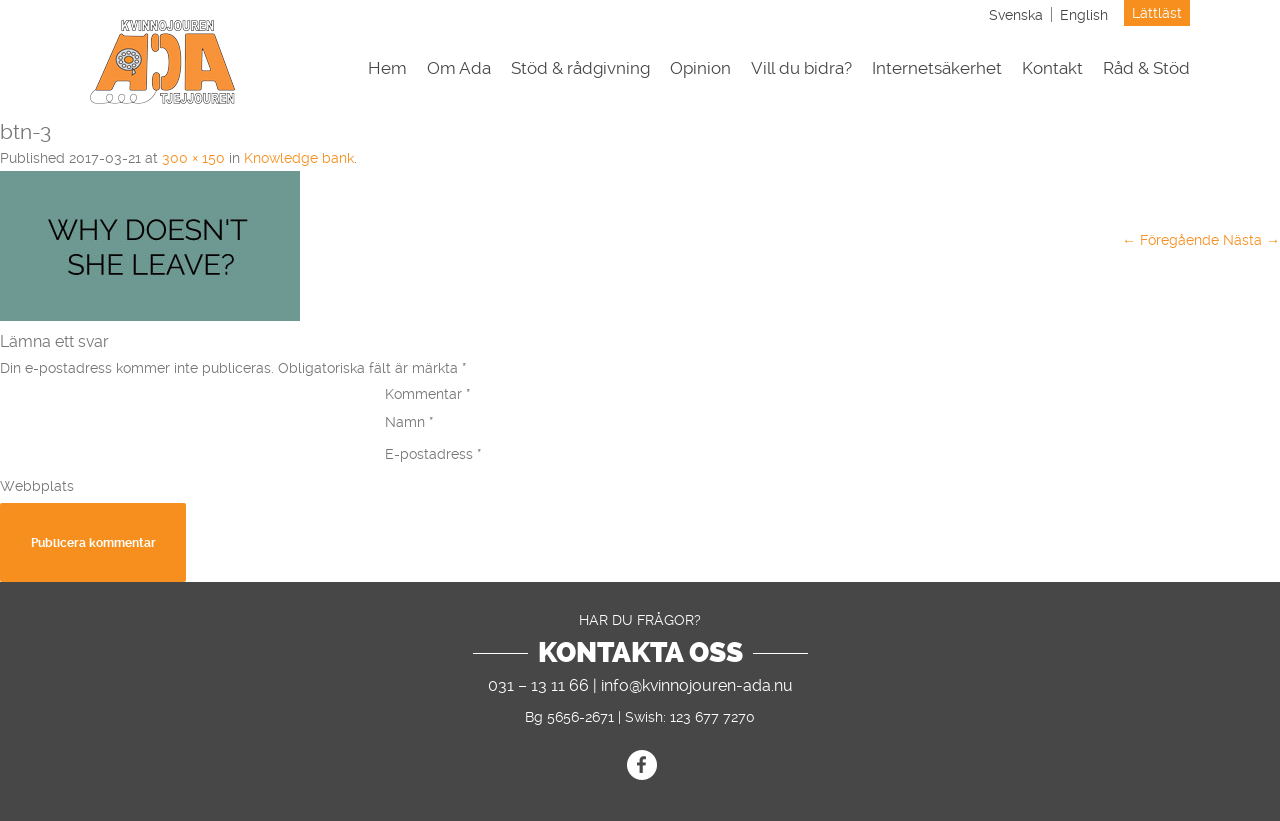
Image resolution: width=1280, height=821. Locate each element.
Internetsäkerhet (937, 68)
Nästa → (1251, 240)
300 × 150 (193, 158)
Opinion (700, 68)
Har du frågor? (640, 620)
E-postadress (433, 454)
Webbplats (37, 486)
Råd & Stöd (1146, 68)
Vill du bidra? (801, 68)
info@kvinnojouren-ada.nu (697, 685)
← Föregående (1170, 240)
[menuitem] (1016, 14)
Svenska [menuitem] (1016, 15)
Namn (409, 422)
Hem (387, 68)
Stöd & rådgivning (580, 68)
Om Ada (459, 68)
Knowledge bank (299, 158)
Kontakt (1052, 68)
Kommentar (428, 394)
